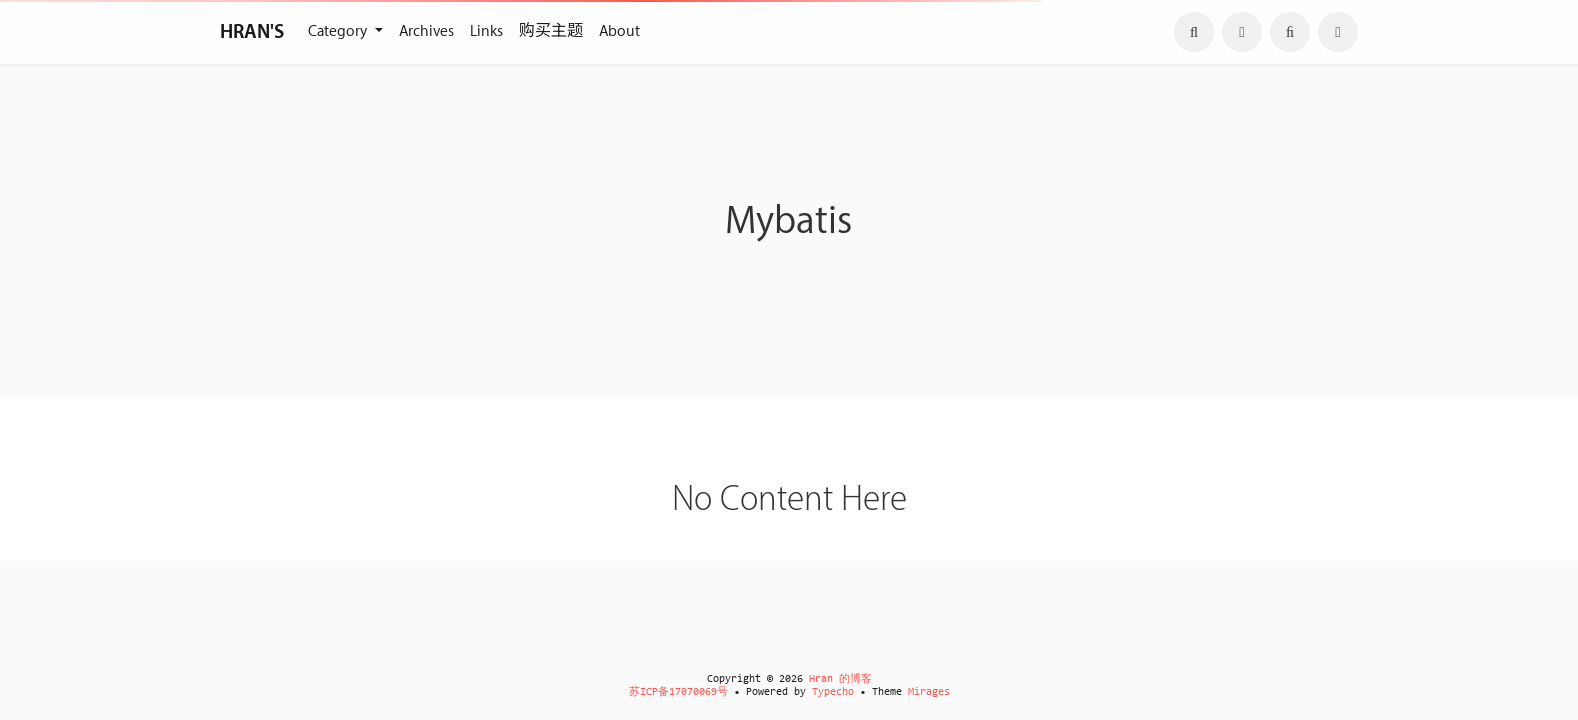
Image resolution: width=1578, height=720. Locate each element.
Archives (426, 31)
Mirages (929, 692)
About (619, 31)
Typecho (833, 692)
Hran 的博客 (840, 679)
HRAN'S (252, 32)
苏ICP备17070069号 (678, 692)
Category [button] (339, 31)
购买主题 (551, 31)
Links (486, 31)
